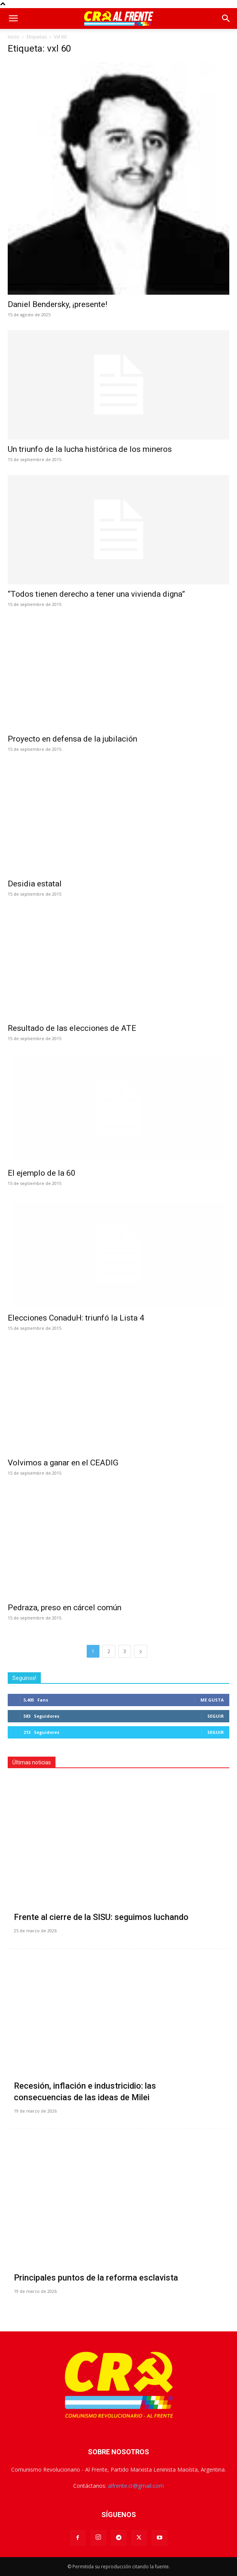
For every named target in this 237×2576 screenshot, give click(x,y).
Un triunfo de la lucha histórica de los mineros (90, 449)
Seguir (215, 1716)
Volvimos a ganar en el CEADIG (63, 1462)
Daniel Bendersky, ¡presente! (57, 304)
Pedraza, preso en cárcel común (64, 1607)
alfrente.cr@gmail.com (136, 2485)
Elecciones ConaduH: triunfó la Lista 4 (76, 1317)
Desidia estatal (35, 883)
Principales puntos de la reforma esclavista (96, 2277)
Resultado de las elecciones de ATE (72, 1028)
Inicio (13, 37)
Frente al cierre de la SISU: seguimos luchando (101, 1917)
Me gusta (212, 1700)
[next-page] (140, 1651)
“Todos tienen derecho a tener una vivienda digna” (96, 594)
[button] (13, 18)
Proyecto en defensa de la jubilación (72, 738)
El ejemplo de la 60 (42, 1173)
